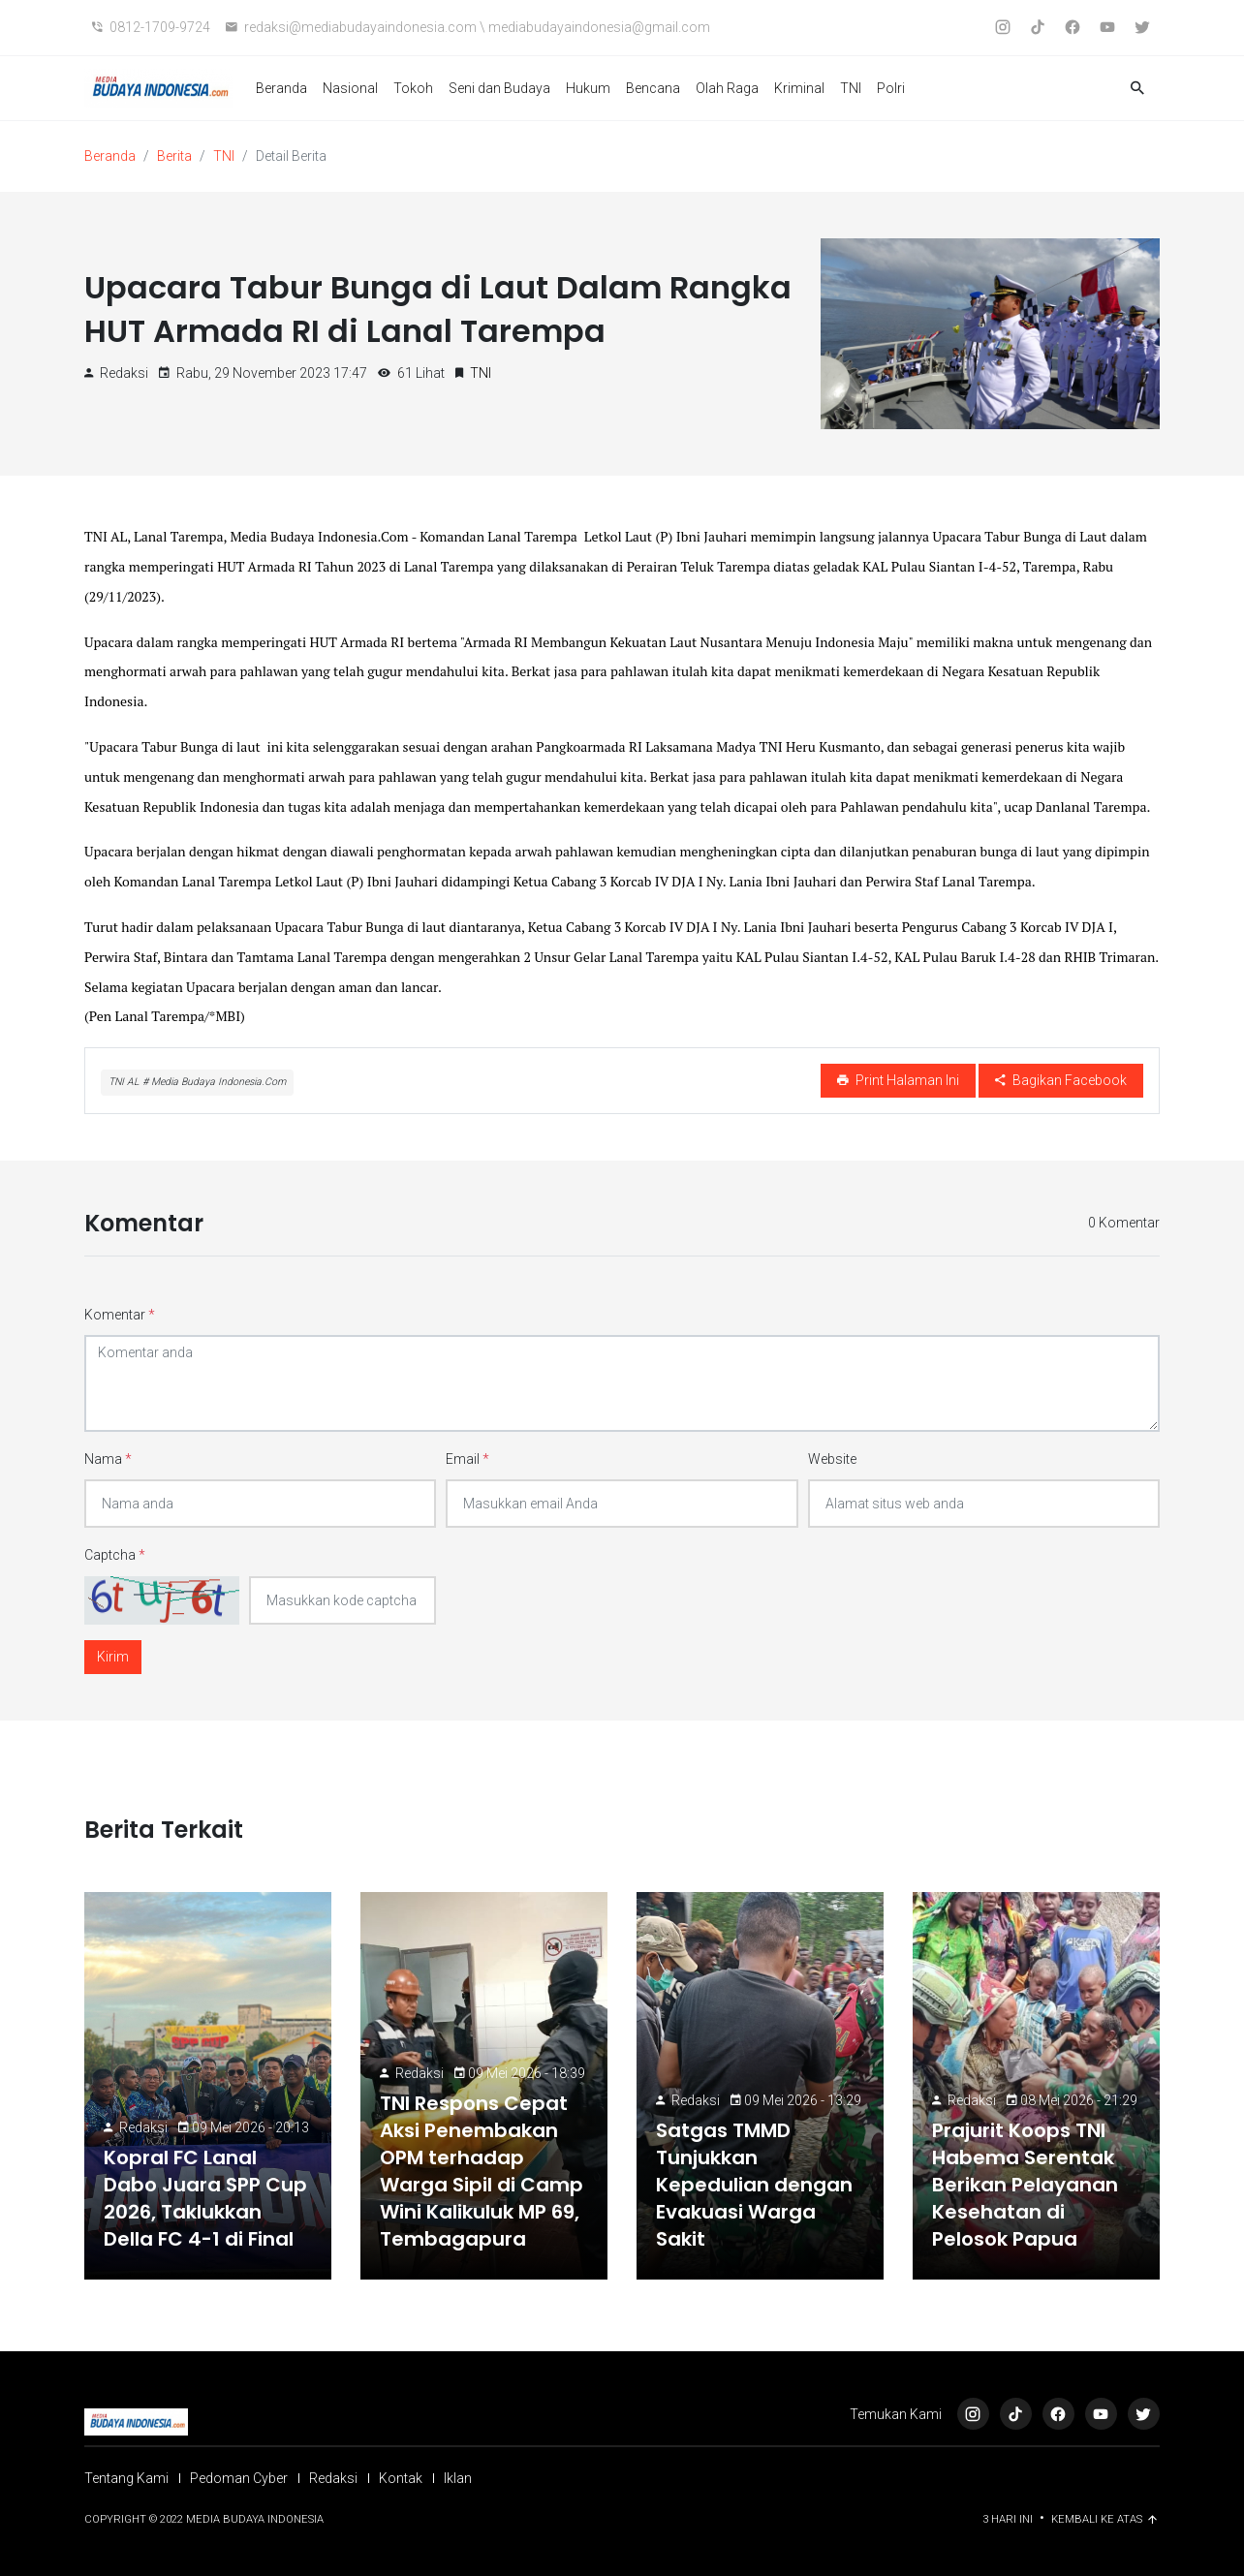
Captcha (114, 1555)
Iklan (458, 2478)
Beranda (281, 88)
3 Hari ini (1009, 2519)
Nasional (350, 88)
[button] (1137, 89)
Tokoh (413, 88)
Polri (891, 88)
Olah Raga (727, 88)
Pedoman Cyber (239, 2478)
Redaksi (143, 2127)
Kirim (113, 1656)
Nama (108, 1459)
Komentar (119, 1314)
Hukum (588, 88)
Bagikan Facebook (1061, 1080)
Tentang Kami (126, 2478)
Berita (174, 156)
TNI (850, 88)
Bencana (653, 88)
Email (467, 1459)
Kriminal (799, 88)
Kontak (400, 2478)
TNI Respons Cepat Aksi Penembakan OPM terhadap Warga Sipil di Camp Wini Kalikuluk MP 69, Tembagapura (481, 2171)
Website (832, 1459)
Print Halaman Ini (898, 1080)
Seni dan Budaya (499, 88)
